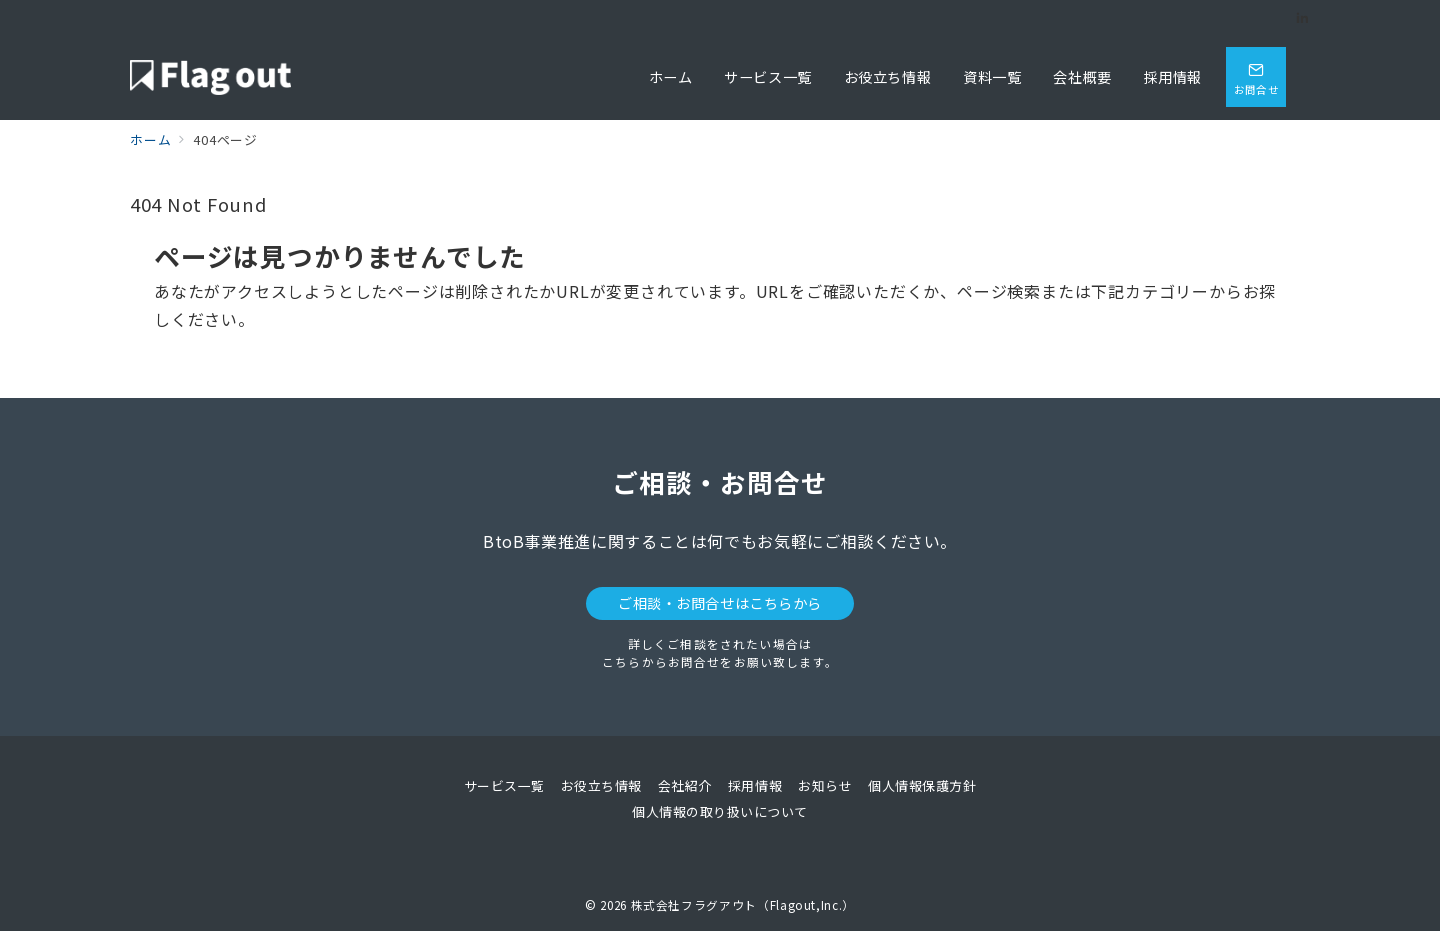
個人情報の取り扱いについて (720, 811)
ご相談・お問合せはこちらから (720, 603)
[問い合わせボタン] (1256, 77)
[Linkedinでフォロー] (1303, 17)
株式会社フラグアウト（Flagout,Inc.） (743, 905)
